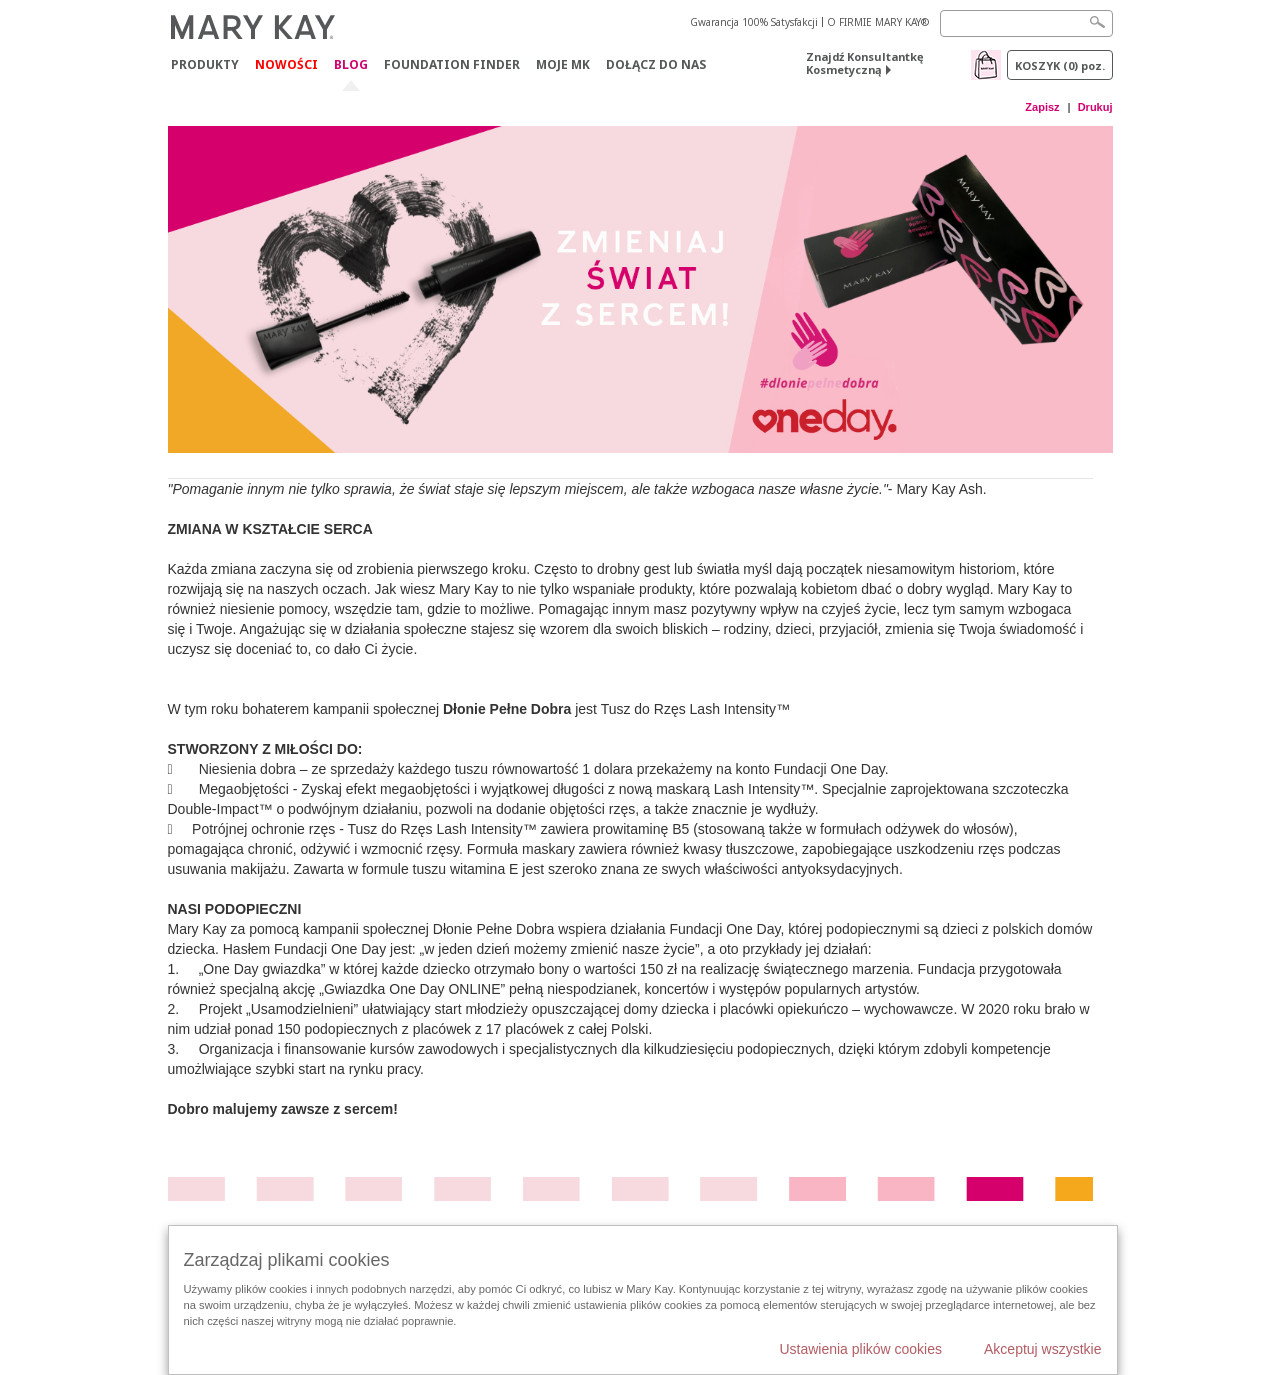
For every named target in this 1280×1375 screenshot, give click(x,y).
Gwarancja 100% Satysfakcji (754, 22)
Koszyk (1060, 65)
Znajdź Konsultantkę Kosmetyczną (865, 63)
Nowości (286, 64)
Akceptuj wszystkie (1042, 1349)
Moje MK (563, 64)
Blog (351, 65)
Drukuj (1095, 107)
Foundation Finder (452, 64)
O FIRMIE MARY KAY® (878, 22)
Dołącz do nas (656, 64)
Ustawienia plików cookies (860, 1349)
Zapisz (1042, 107)
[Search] (1026, 23)
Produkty (205, 64)
